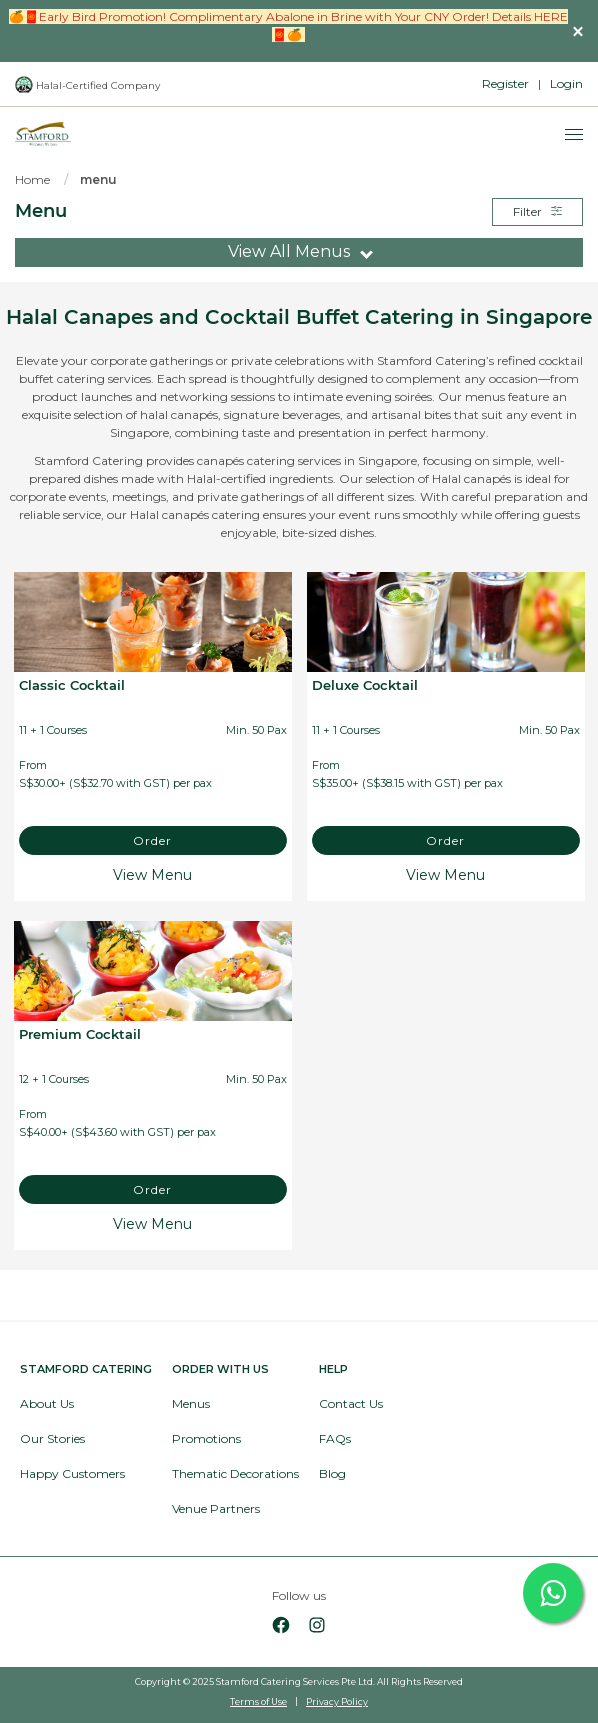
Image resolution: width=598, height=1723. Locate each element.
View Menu (152, 875)
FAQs (335, 1438)
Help (333, 1369)
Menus (191, 1403)
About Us (47, 1403)
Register (505, 83)
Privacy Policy (337, 1701)
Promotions (206, 1438)
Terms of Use (258, 1701)
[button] (578, 31)
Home (32, 179)
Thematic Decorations (235, 1473)
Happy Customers (72, 1473)
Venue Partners (216, 1508)
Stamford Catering (86, 1369)
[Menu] (574, 135)
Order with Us (220, 1369)
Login (566, 83)
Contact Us (351, 1403)
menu (98, 179)
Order (152, 840)
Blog (332, 1473)
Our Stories (52, 1438)
